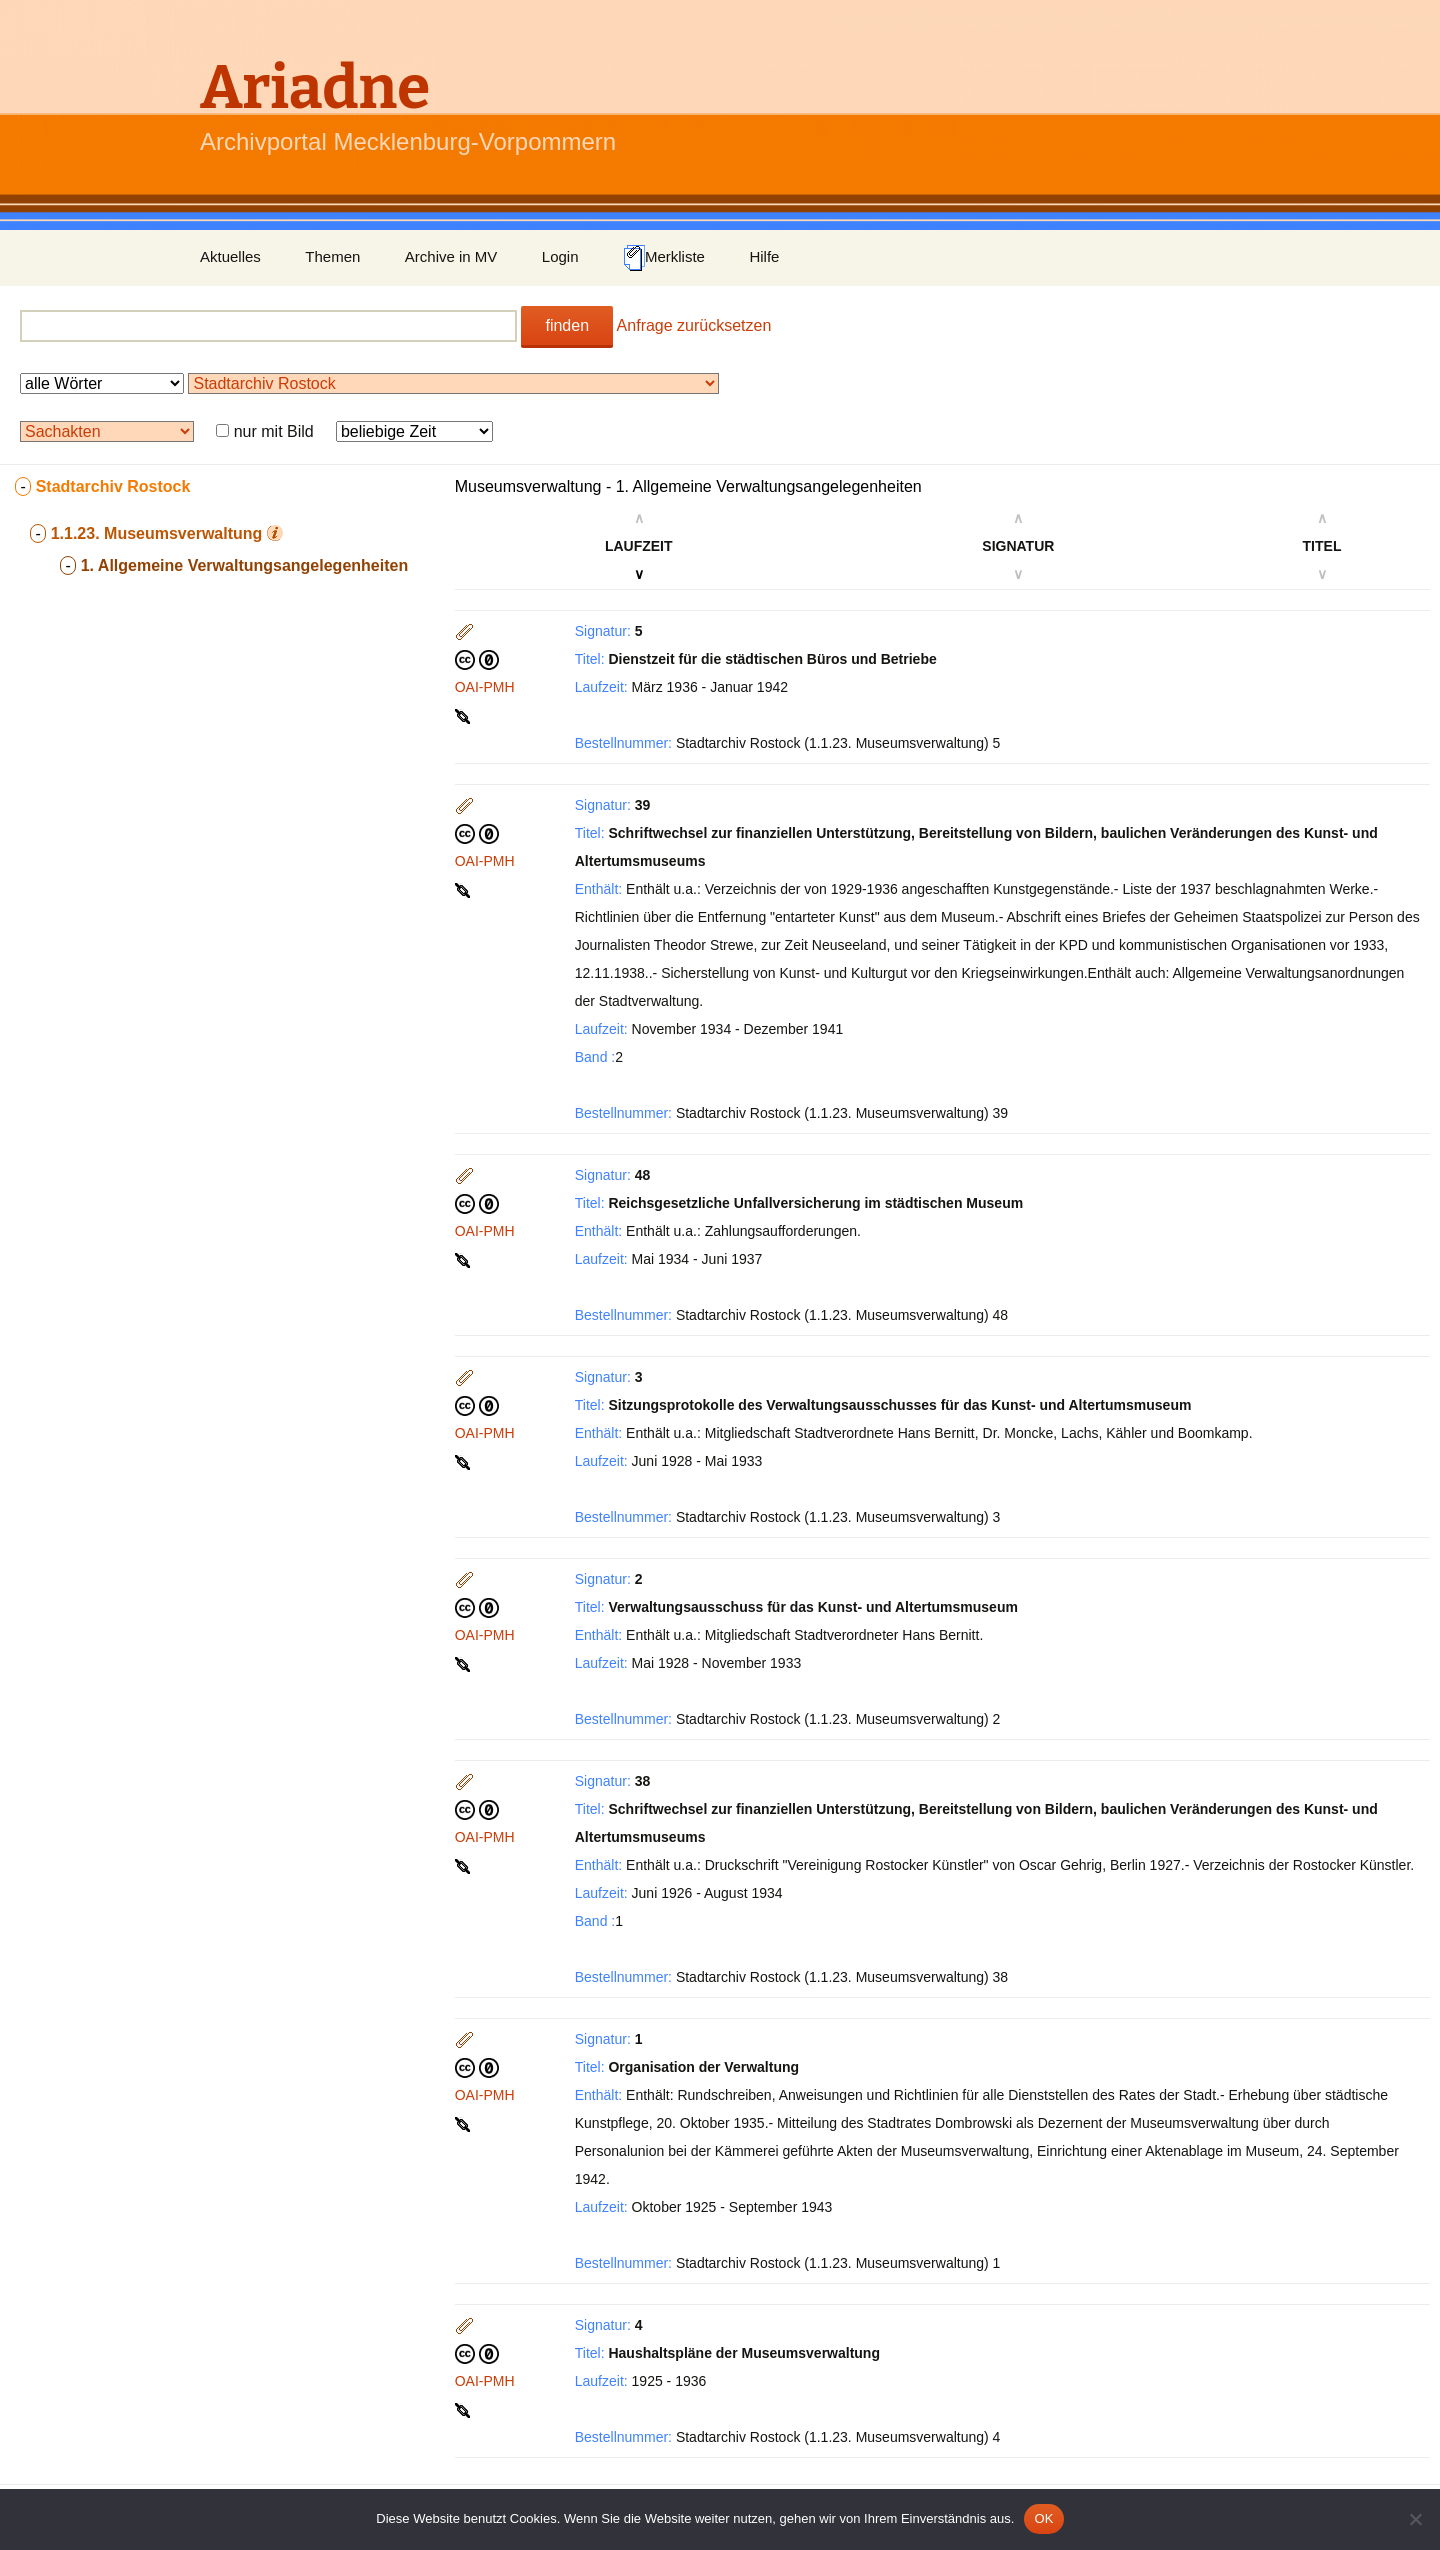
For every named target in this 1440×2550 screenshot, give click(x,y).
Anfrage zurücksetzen (694, 325)
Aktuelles (230, 256)
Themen (332, 256)
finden (567, 325)
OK (1043, 2518)
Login (560, 256)
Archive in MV (451, 256)
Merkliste (664, 258)
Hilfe (764, 256)
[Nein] (1415, 2519)
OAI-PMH (485, 687)
